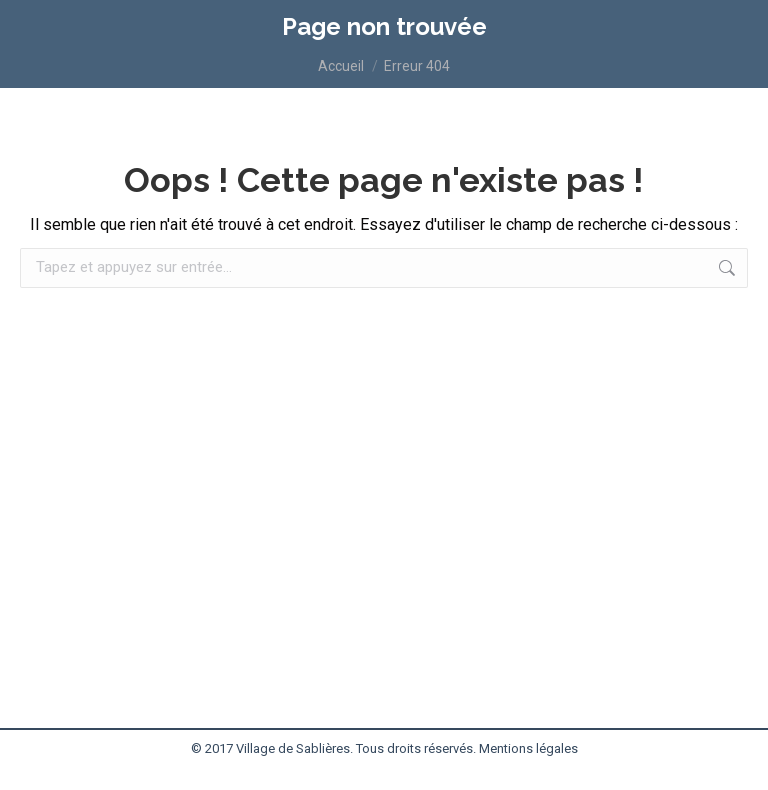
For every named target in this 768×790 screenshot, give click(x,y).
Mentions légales (528, 748)
